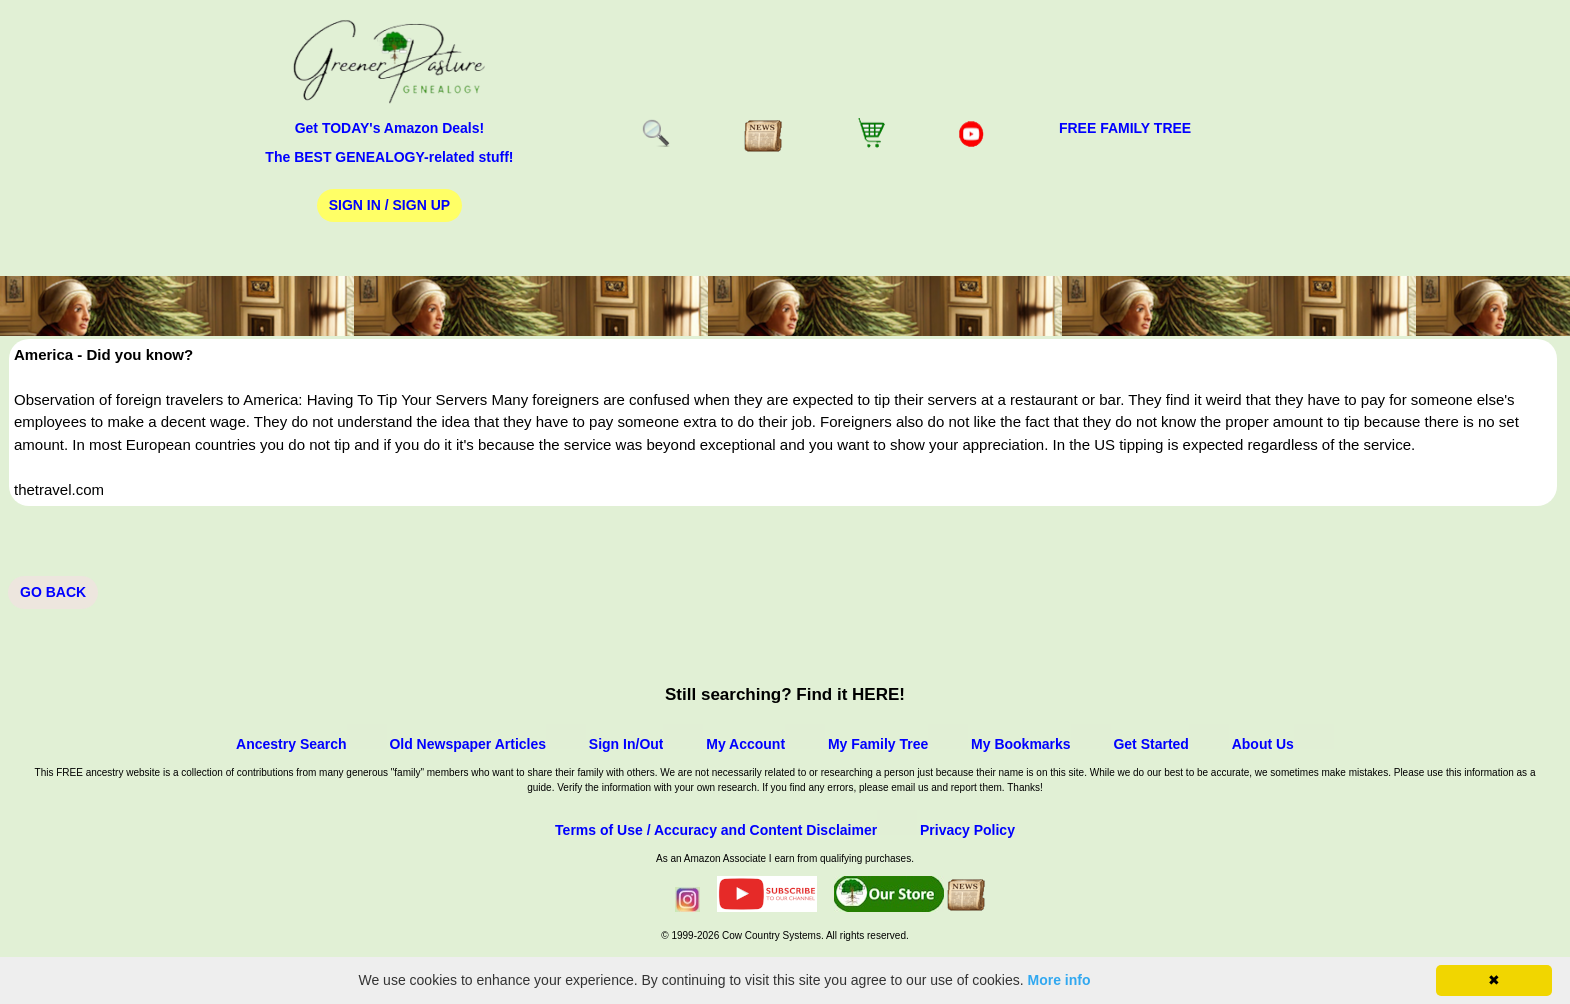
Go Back (53, 592)
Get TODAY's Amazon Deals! (390, 128)
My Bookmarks (1021, 744)
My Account (745, 744)
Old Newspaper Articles (467, 744)
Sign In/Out (626, 744)
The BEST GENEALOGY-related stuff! (389, 157)
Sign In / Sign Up (389, 205)
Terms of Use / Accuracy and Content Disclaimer (716, 830)
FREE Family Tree (1125, 128)
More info (1059, 980)
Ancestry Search (291, 744)
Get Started (1150, 744)
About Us (1263, 744)
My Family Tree (878, 744)
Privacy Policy (967, 830)
